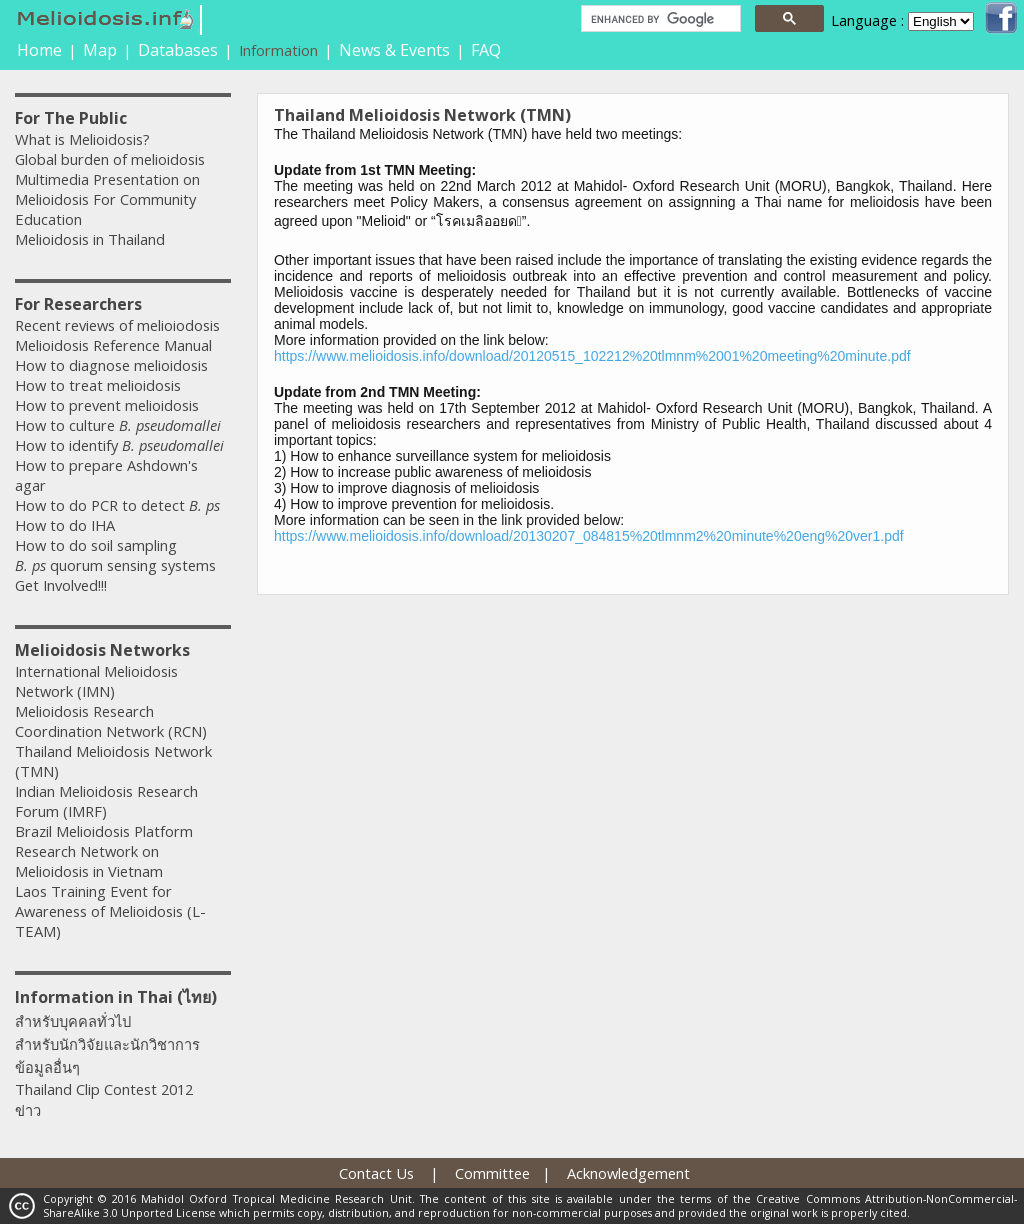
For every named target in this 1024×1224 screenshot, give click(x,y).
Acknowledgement (628, 1173)
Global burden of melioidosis (110, 159)
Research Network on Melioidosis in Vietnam (89, 861)
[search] (659, 19)
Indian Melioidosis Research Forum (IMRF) (106, 801)
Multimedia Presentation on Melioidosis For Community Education (107, 199)
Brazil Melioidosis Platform (104, 831)
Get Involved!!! (61, 585)
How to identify (119, 445)
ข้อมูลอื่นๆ (47, 1067)
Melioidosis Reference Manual (113, 345)
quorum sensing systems (115, 565)
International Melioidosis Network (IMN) (96, 681)
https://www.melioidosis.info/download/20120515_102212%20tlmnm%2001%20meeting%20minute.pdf (592, 356)
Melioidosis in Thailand (90, 239)
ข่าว (28, 1110)
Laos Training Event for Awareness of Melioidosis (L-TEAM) (110, 911)
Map (100, 50)
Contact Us (376, 1173)
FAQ (486, 50)
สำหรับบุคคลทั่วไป (73, 1021)
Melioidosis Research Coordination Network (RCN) (111, 721)
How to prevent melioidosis (107, 405)
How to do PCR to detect (117, 505)
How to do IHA (65, 525)
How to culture (118, 425)
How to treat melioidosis (98, 385)
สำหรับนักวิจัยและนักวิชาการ (107, 1044)
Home (39, 50)
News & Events (394, 50)
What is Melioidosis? (82, 139)
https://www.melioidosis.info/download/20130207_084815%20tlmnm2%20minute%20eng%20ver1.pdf (589, 536)
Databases (178, 50)
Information (278, 50)
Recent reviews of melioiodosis (117, 325)
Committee (492, 1173)
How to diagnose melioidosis (111, 365)
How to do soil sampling (96, 545)
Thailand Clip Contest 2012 (104, 1089)
